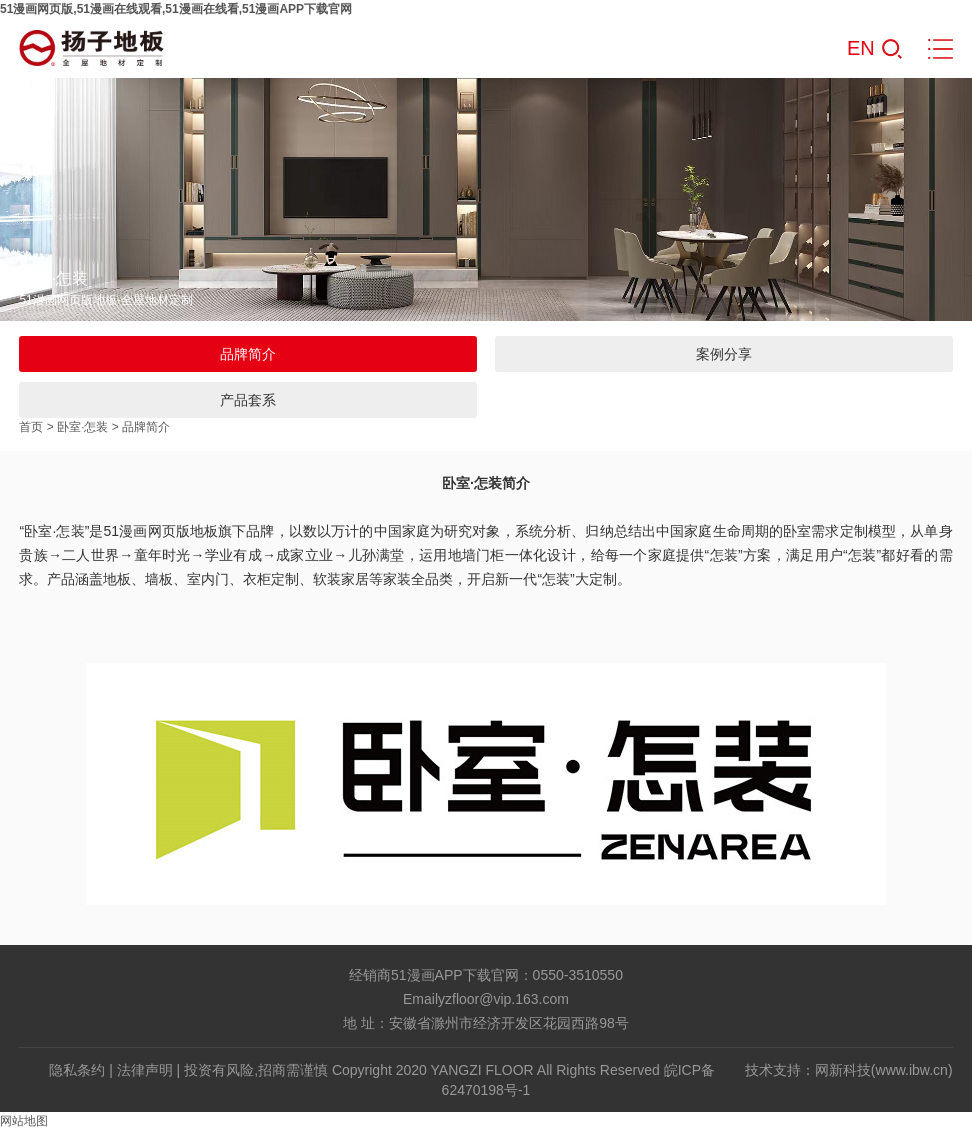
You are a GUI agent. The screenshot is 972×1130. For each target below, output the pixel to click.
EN (861, 48)
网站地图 (24, 1121)
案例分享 (724, 354)
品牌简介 (248, 354)
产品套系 (248, 400)
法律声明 (145, 1070)
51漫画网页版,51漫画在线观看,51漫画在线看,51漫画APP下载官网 (176, 9)
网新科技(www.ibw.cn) (884, 1070)
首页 (31, 427)
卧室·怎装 (82, 427)
